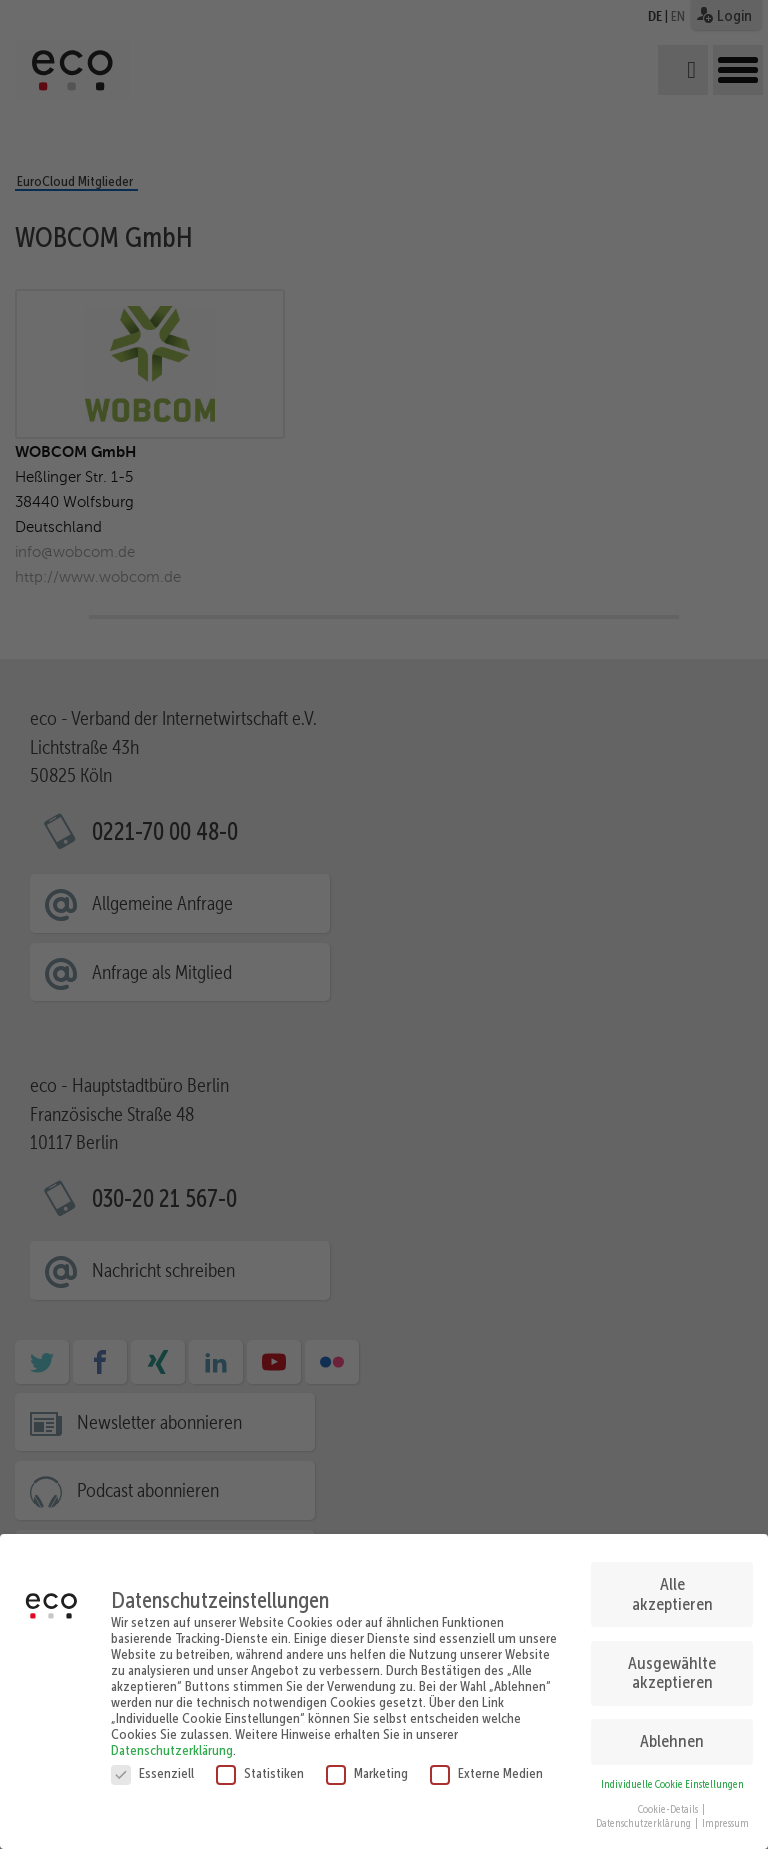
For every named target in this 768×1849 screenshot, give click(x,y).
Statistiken (260, 1765)
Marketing (367, 1765)
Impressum (725, 1816)
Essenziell (152, 1765)
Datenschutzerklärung (172, 1742)
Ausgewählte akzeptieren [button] (672, 1665)
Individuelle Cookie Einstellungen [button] (672, 1776)
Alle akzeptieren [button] (672, 1586)
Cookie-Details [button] (669, 1801)
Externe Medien (486, 1765)
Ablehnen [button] (672, 1734)
